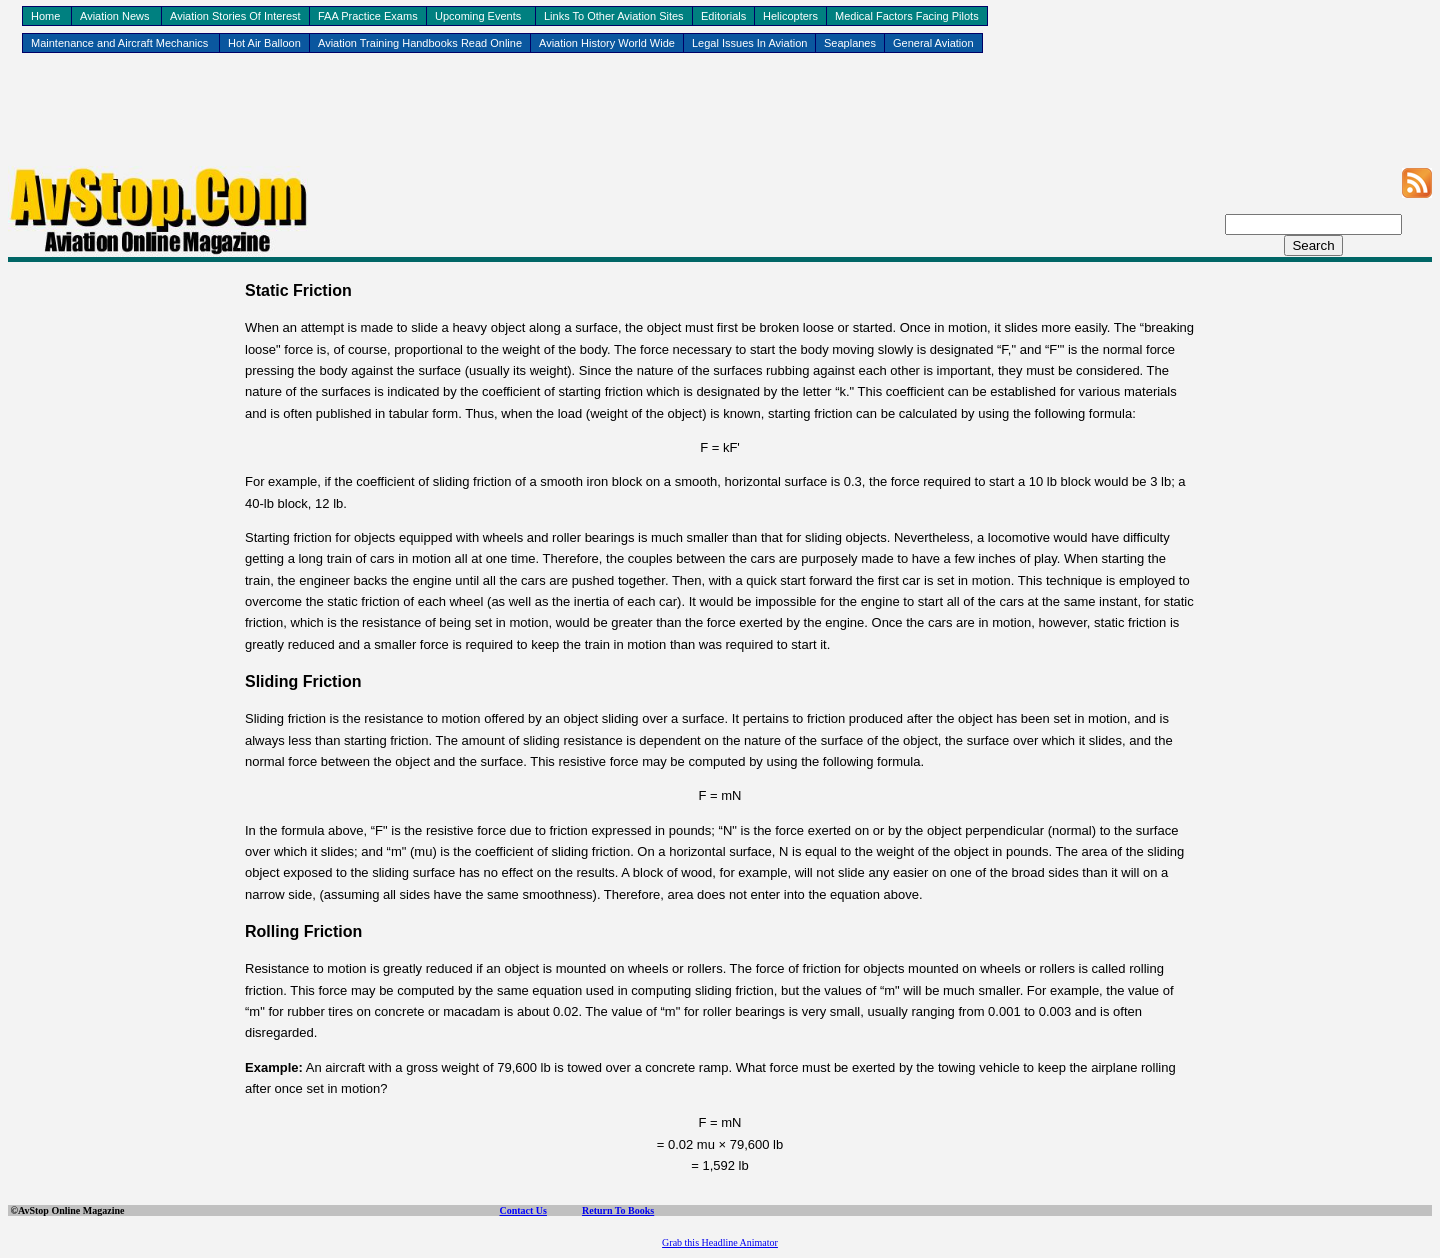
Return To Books (618, 1210)
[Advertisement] (720, 121)
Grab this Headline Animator (720, 1242)
